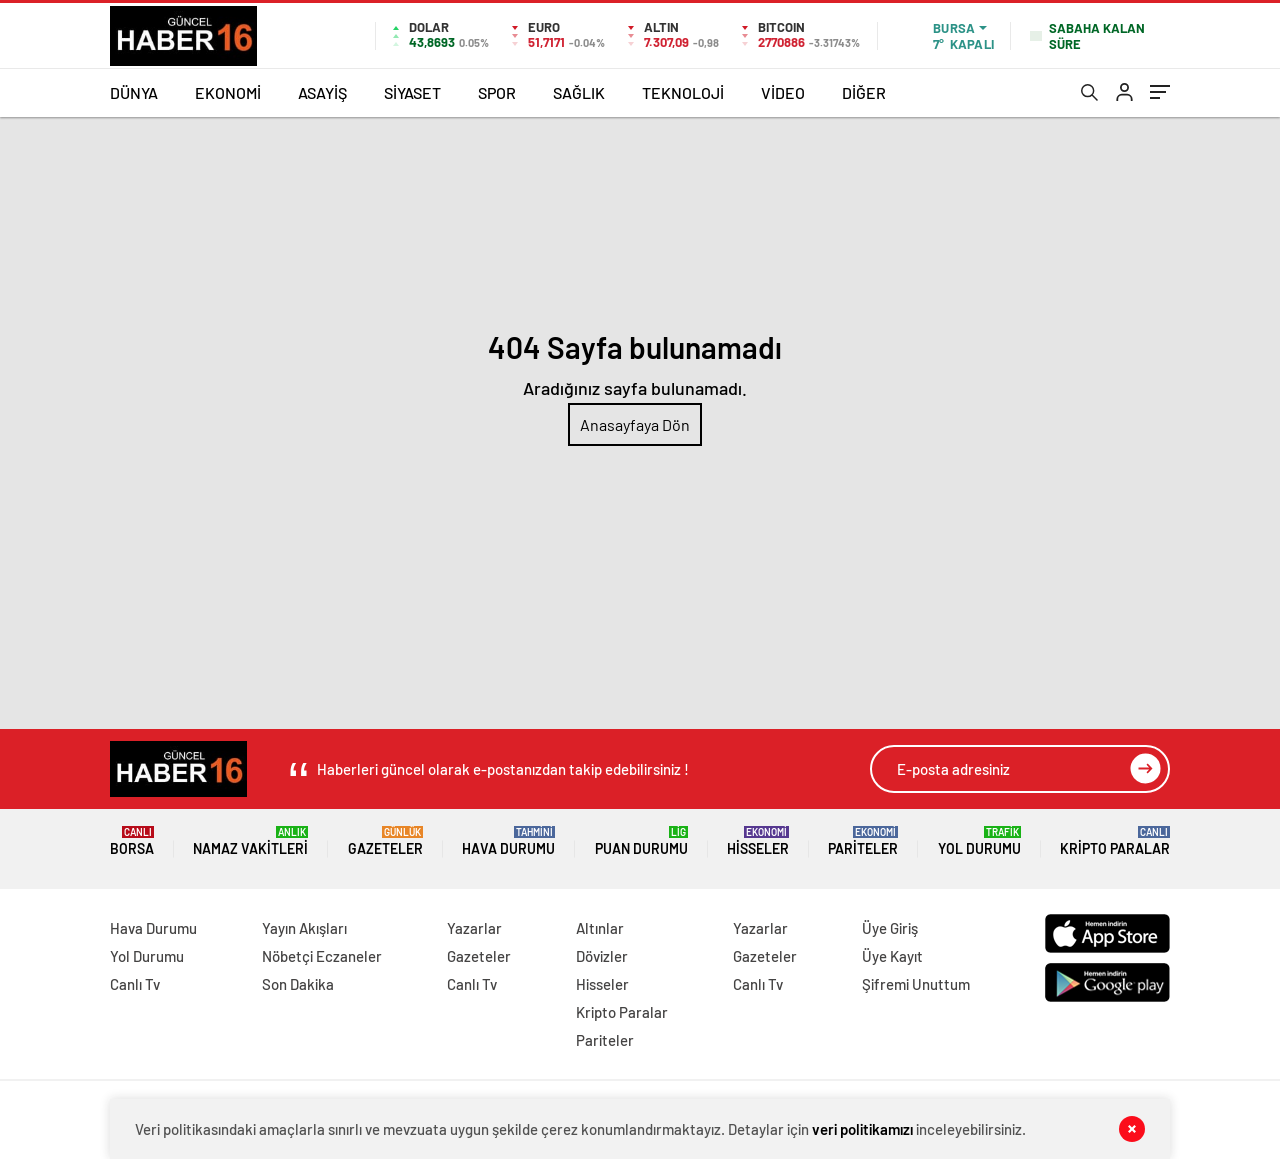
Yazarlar (474, 928)
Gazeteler (385, 841)
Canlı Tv (135, 984)
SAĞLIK (579, 92)
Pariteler (863, 841)
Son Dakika (298, 984)
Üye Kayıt (892, 956)
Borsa (132, 841)
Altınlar (600, 928)
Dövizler (602, 956)
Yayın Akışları (304, 928)
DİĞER (864, 92)
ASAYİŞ (322, 92)
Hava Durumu (508, 841)
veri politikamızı (862, 1129)
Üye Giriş (890, 928)
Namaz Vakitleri (250, 841)
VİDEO (783, 92)
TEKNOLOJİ (683, 92)
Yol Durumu (979, 841)
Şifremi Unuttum (916, 984)
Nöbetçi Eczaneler (322, 956)
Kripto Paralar (1115, 841)
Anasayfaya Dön (635, 424)
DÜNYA (134, 92)
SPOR (497, 92)
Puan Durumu (641, 841)
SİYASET (412, 92)
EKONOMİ (228, 92)
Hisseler (758, 841)
